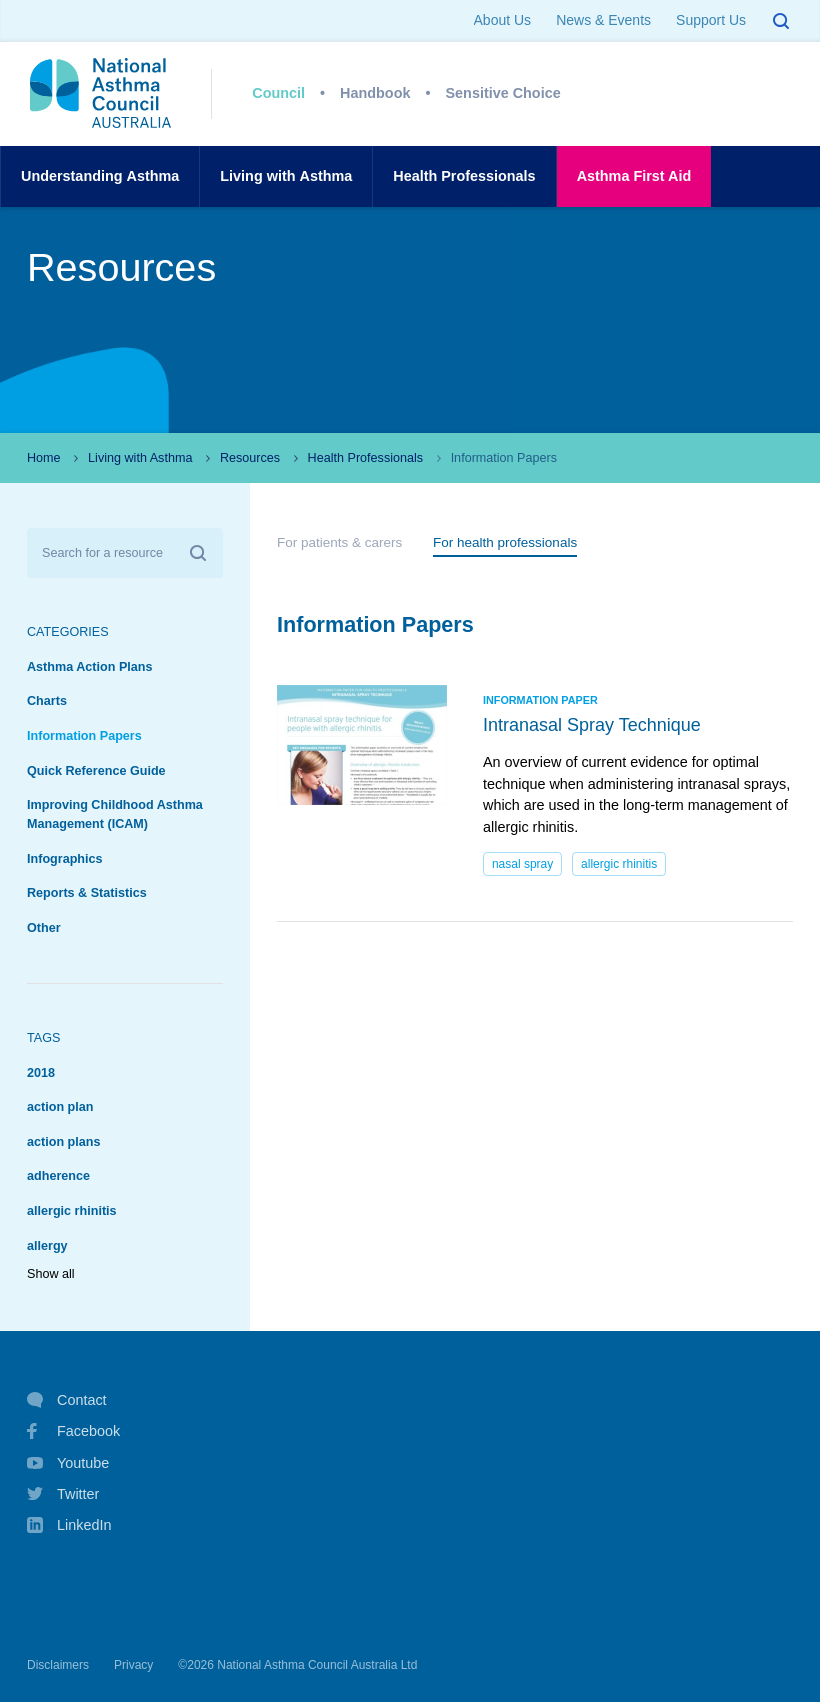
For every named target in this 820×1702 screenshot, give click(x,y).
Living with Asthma (140, 458)
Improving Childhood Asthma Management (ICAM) (115, 814)
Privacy (133, 1665)
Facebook (73, 1431)
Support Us (711, 20)
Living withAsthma (286, 176)
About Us (503, 20)
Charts (47, 701)
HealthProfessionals (464, 176)
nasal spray (522, 864)
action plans (63, 1142)
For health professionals (505, 542)
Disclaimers (58, 1665)
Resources (250, 458)
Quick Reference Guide (96, 771)
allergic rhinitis (72, 1211)
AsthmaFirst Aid (634, 176)
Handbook (375, 93)
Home (44, 458)
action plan (60, 1107)
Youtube (68, 1463)
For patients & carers (339, 542)
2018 (41, 1073)
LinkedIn (69, 1526)
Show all (51, 1274)
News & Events (603, 20)
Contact (67, 1400)
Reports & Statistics (87, 893)
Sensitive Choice (503, 93)
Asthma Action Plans (90, 667)
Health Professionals (366, 458)
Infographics (65, 859)
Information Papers (84, 736)
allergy (47, 1246)
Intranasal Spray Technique (592, 725)
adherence (58, 1176)
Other (44, 928)
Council (278, 93)
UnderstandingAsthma (100, 176)
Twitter (63, 1494)
